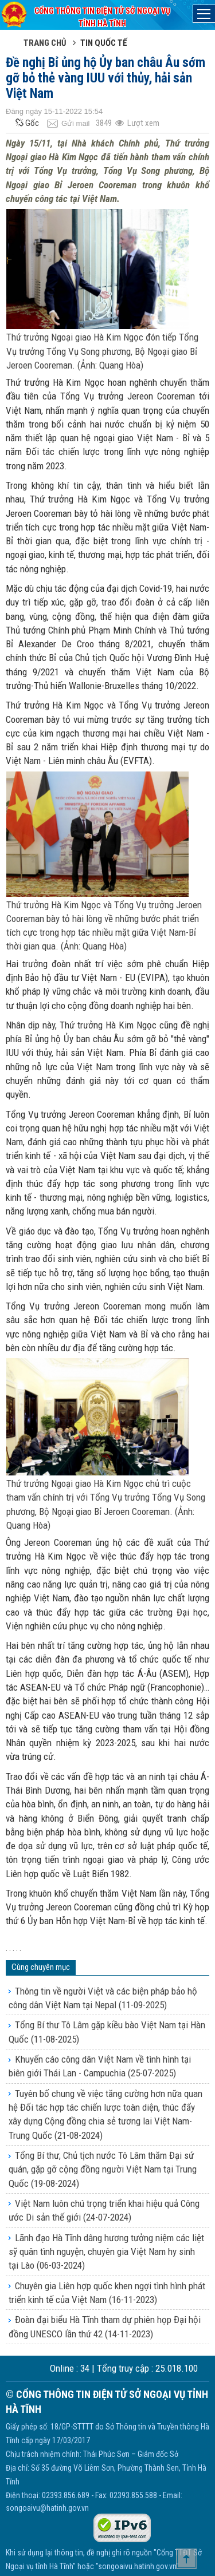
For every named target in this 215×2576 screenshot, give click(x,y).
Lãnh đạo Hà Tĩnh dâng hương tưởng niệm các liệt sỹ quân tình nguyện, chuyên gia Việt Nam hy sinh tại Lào (106, 2252)
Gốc (26, 123)
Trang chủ (45, 43)
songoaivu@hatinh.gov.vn (47, 2507)
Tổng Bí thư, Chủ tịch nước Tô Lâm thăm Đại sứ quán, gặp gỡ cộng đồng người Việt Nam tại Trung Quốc (103, 2169)
